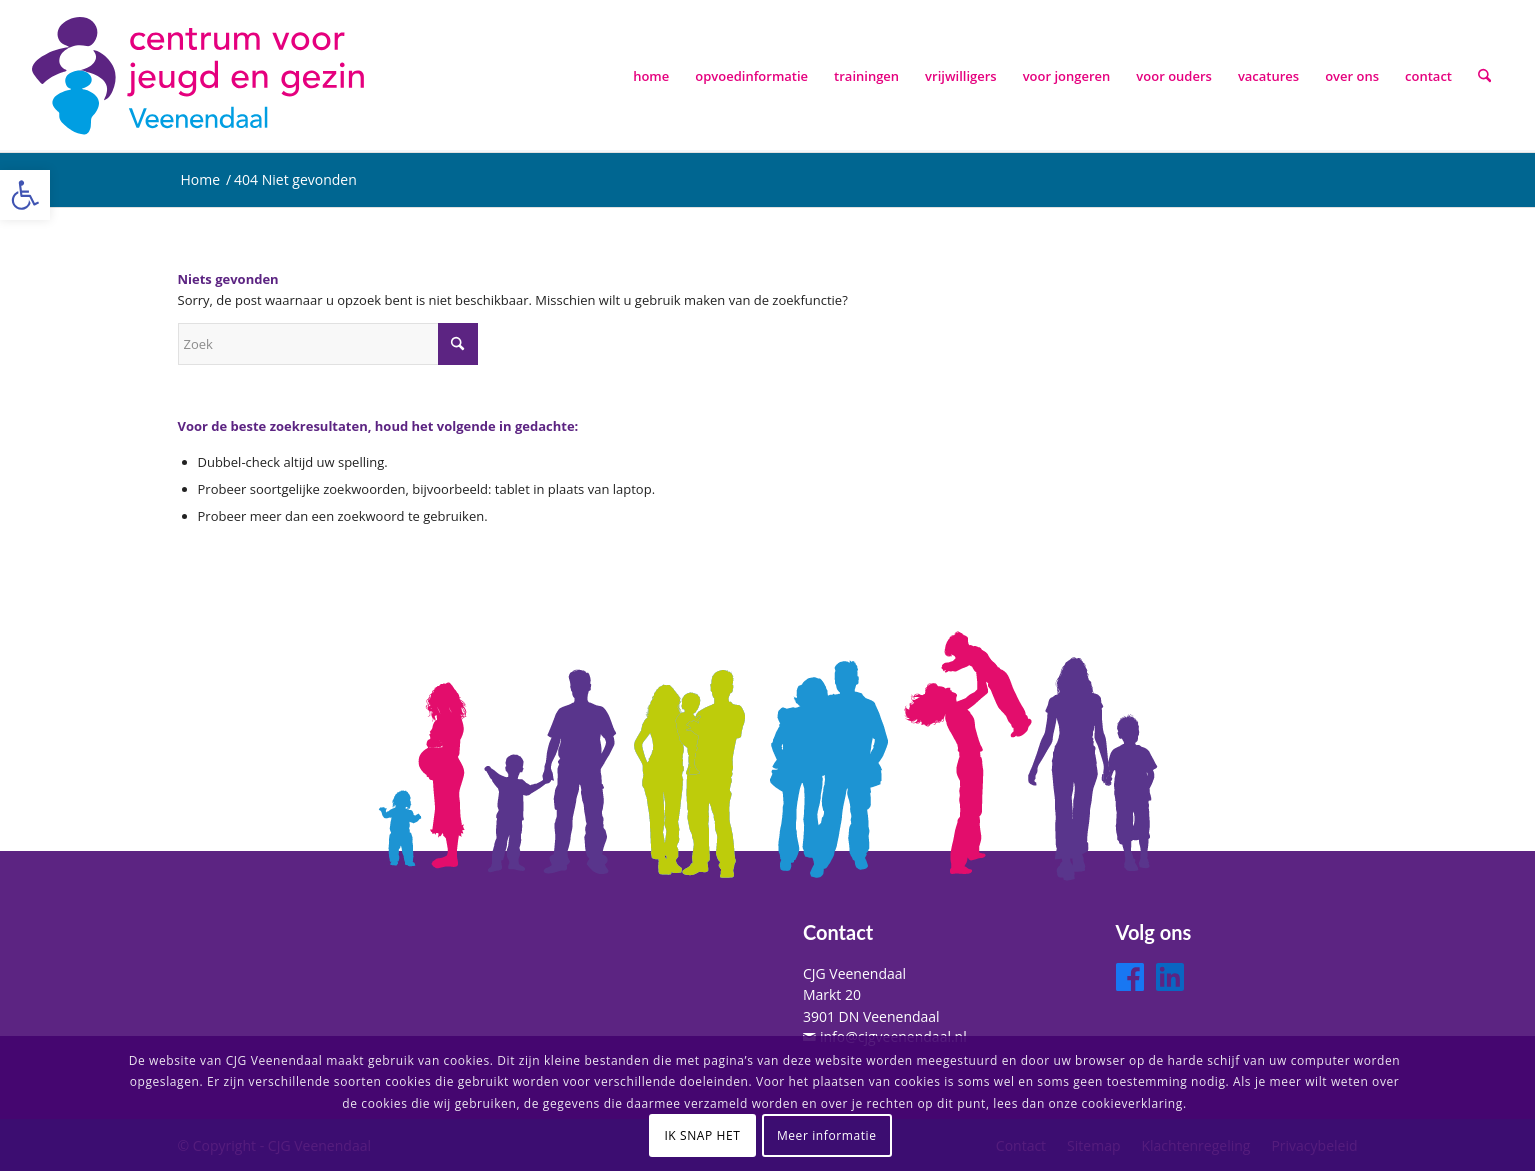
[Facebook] (1130, 977)
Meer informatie (827, 1135)
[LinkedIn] (1170, 977)
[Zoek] (1484, 76)
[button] (25, 195)
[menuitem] (651, 76)
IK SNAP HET (702, 1135)
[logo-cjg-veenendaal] (201, 76)
